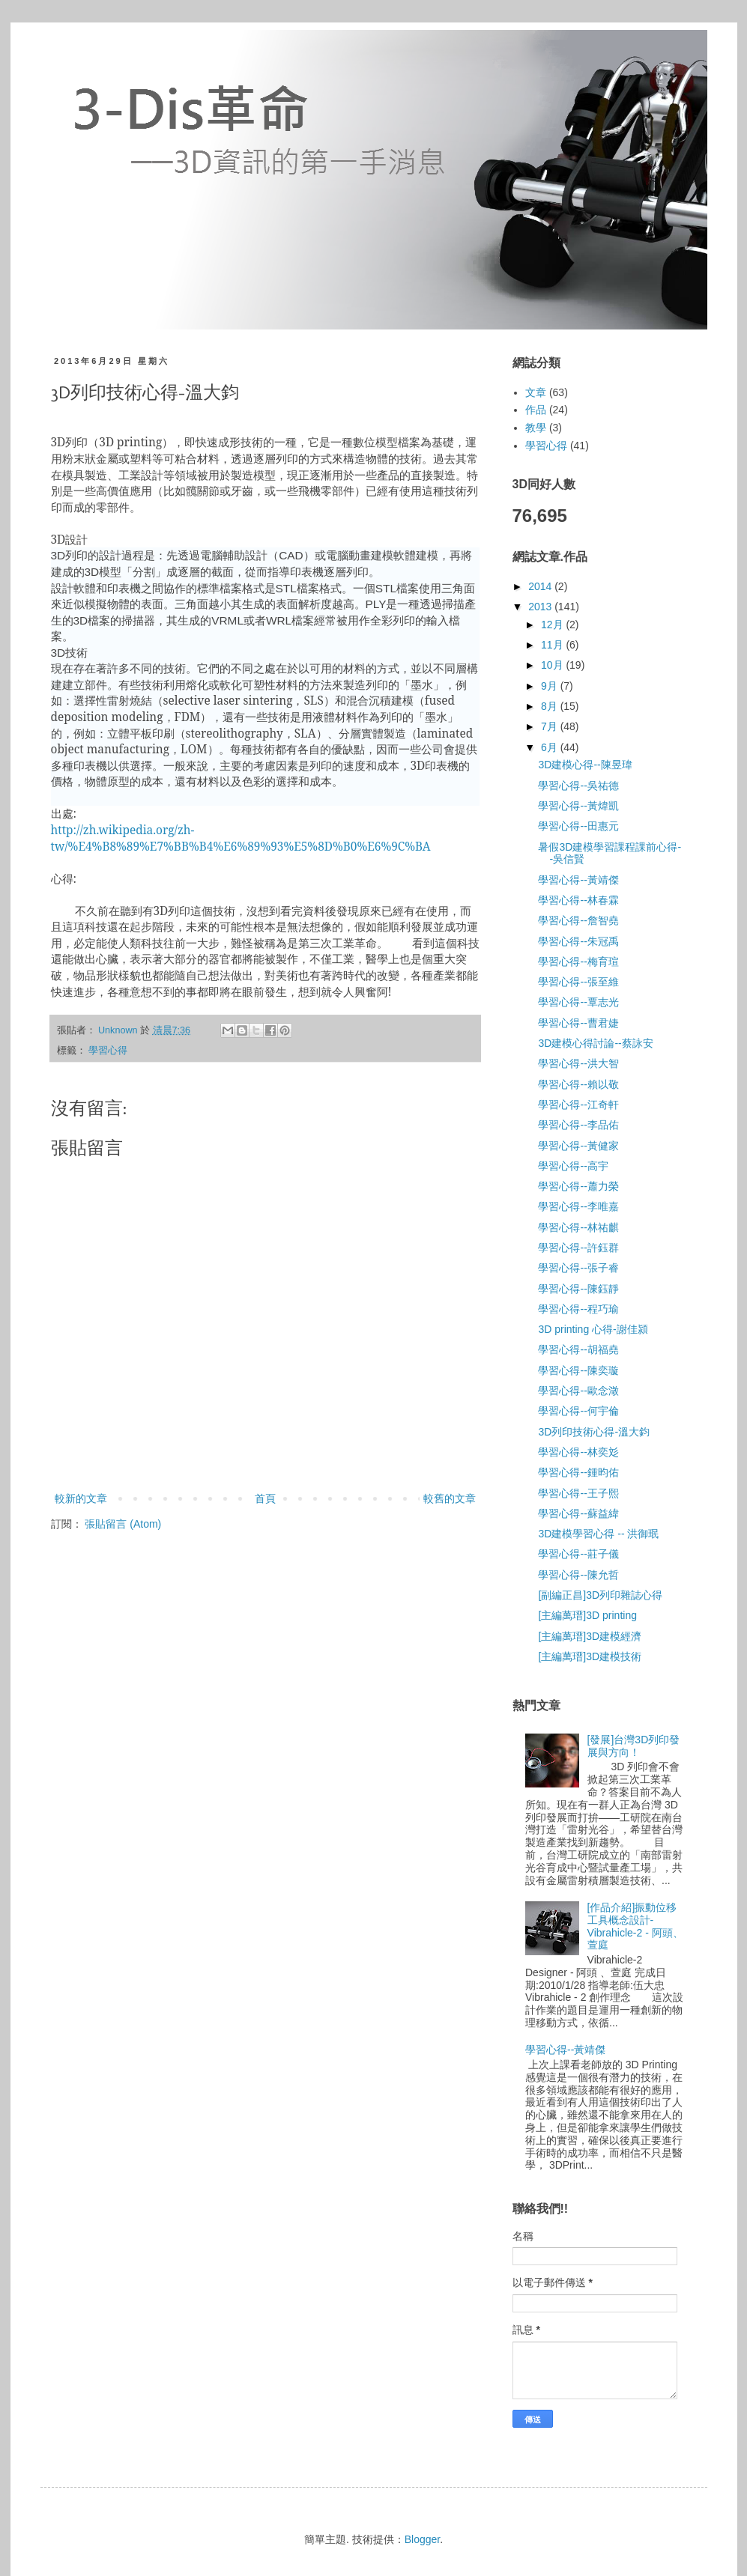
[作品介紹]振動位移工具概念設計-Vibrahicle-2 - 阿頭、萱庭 (635, 1926)
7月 (550, 726)
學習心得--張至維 (578, 982)
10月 (553, 665)
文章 (535, 392)
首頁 (265, 1498)
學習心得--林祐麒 (578, 1227)
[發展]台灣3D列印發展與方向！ (633, 1746)
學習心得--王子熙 (578, 1493)
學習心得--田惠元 (578, 826)
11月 (553, 645)
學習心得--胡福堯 (578, 1349)
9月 (550, 686)
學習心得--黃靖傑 (578, 880)
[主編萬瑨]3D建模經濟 (589, 1636)
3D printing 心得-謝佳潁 (592, 1329)
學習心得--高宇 (573, 1166)
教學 (535, 428)
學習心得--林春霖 (578, 900)
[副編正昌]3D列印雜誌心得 (600, 1595)
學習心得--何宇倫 (578, 1411)
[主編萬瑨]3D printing (587, 1615)
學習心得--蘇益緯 (578, 1513)
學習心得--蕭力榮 (578, 1186)
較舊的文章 (449, 1498)
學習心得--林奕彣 (578, 1452)
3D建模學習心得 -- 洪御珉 (598, 1534)
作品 (535, 410)
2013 (541, 607)
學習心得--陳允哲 (578, 1575)
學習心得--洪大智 (578, 1063)
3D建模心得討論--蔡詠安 (595, 1043)
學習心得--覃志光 (578, 1002)
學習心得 (107, 1050)
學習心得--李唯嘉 (578, 1206)
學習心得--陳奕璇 (578, 1370)
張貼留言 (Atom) (123, 1524)
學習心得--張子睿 (578, 1268)
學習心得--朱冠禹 (578, 941)
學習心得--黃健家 (578, 1146)
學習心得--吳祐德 (578, 786)
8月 (550, 706)
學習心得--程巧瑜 (578, 1309)
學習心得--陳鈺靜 (578, 1289)
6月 (550, 747)
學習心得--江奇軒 (578, 1105)
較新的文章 (81, 1498)
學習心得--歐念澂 (578, 1391)
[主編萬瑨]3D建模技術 (589, 1656)
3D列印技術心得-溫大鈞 (594, 1432)
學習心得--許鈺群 (578, 1248)
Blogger (422, 2539)
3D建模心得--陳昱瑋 (585, 765)
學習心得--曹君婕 (578, 1023)
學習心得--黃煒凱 (578, 806)
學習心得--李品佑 (578, 1125)
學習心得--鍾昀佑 (578, 1472)
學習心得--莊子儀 (578, 1554)
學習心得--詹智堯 (578, 920)
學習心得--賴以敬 (578, 1084)
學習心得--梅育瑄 (578, 961)
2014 (541, 586)
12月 (553, 625)
